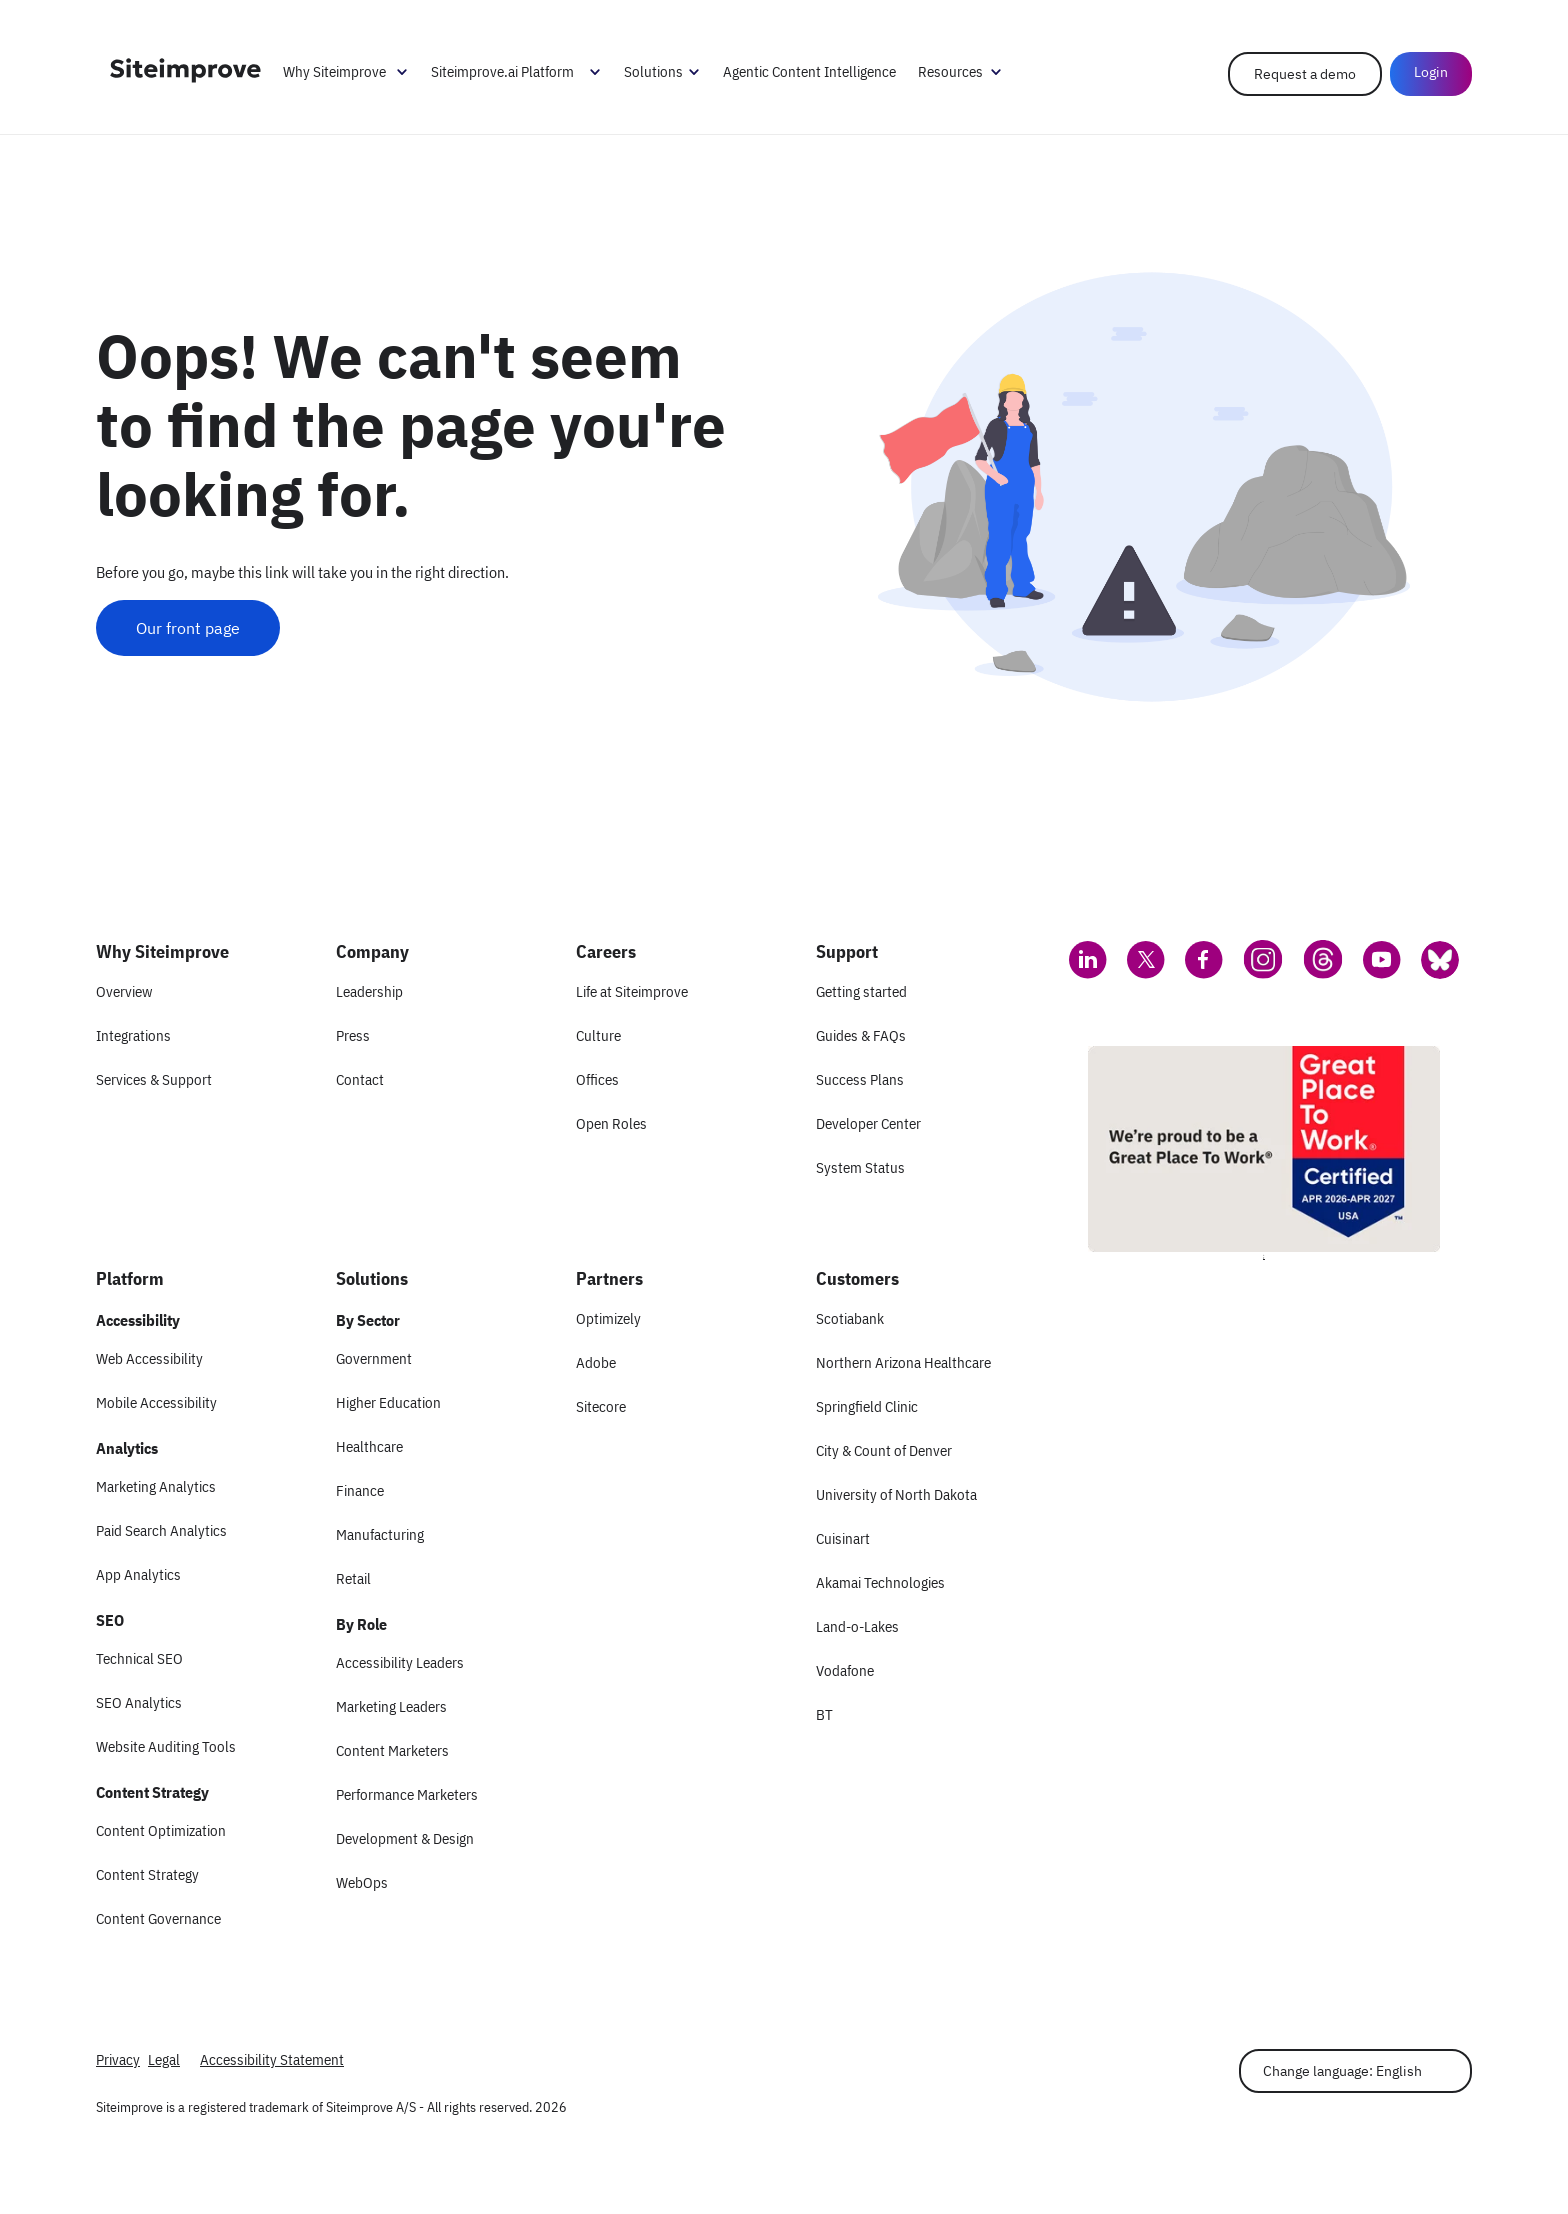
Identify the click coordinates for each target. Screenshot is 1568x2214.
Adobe (596, 1362)
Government (374, 1358)
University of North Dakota (896, 1494)
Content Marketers (392, 1750)
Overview (124, 991)
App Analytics (138, 1574)
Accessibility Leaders (400, 1662)
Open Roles (611, 1123)
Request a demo (1305, 74)
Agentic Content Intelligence (809, 71)
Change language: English (1342, 2071)
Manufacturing (380, 1534)
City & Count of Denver (884, 1450)
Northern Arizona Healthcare (903, 1362)
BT (824, 1714)
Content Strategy (147, 1874)
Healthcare (369, 1446)
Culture (598, 1035)
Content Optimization (161, 1830)
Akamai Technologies (880, 1582)
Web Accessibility (149, 1358)
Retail (353, 1578)
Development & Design (405, 1838)
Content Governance (158, 1918)
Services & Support (154, 1079)
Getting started (861, 991)
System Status (860, 1167)
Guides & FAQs (861, 1035)
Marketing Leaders (391, 1706)
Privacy (118, 2059)
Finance (360, 1490)
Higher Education (388, 1402)
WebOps (362, 1882)
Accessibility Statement (272, 2059)
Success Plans (860, 1079)
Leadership (369, 991)
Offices (597, 1079)
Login (1431, 72)
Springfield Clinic (867, 1406)
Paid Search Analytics (161, 1530)
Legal (164, 2059)
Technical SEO (139, 1658)
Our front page (188, 628)
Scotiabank (850, 1318)
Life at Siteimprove (632, 991)
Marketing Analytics (156, 1486)
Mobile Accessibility (156, 1402)
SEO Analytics (139, 1702)
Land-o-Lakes (857, 1626)
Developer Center (868, 1123)
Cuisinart (843, 1538)
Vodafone (845, 1670)
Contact (360, 1079)
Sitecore (601, 1406)
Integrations (133, 1035)
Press (353, 1035)
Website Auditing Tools (166, 1746)
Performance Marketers (407, 1794)
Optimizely (608, 1318)
